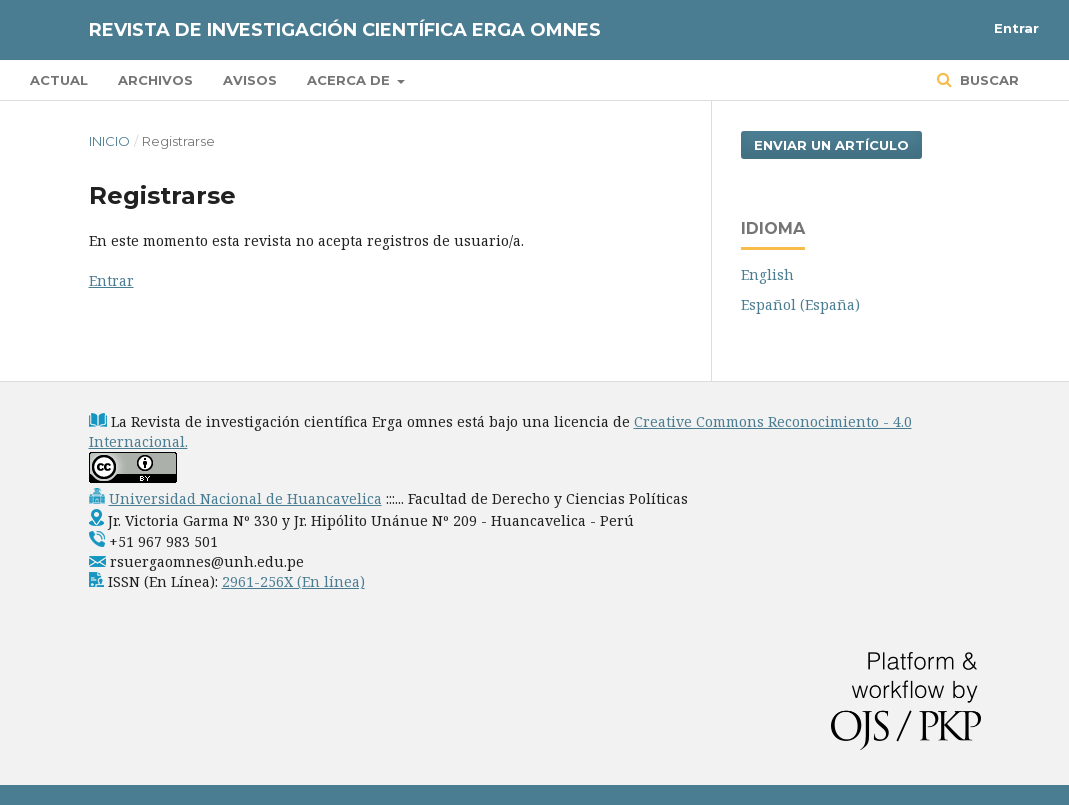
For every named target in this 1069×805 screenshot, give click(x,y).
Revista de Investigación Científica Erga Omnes (345, 30)
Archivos (155, 80)
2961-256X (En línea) (293, 581)
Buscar (987, 80)
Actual (59, 80)
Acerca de (350, 80)
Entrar (1016, 28)
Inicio (109, 141)
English (767, 274)
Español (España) (800, 304)
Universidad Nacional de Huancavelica (245, 498)
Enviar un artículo (831, 145)
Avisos (250, 80)
